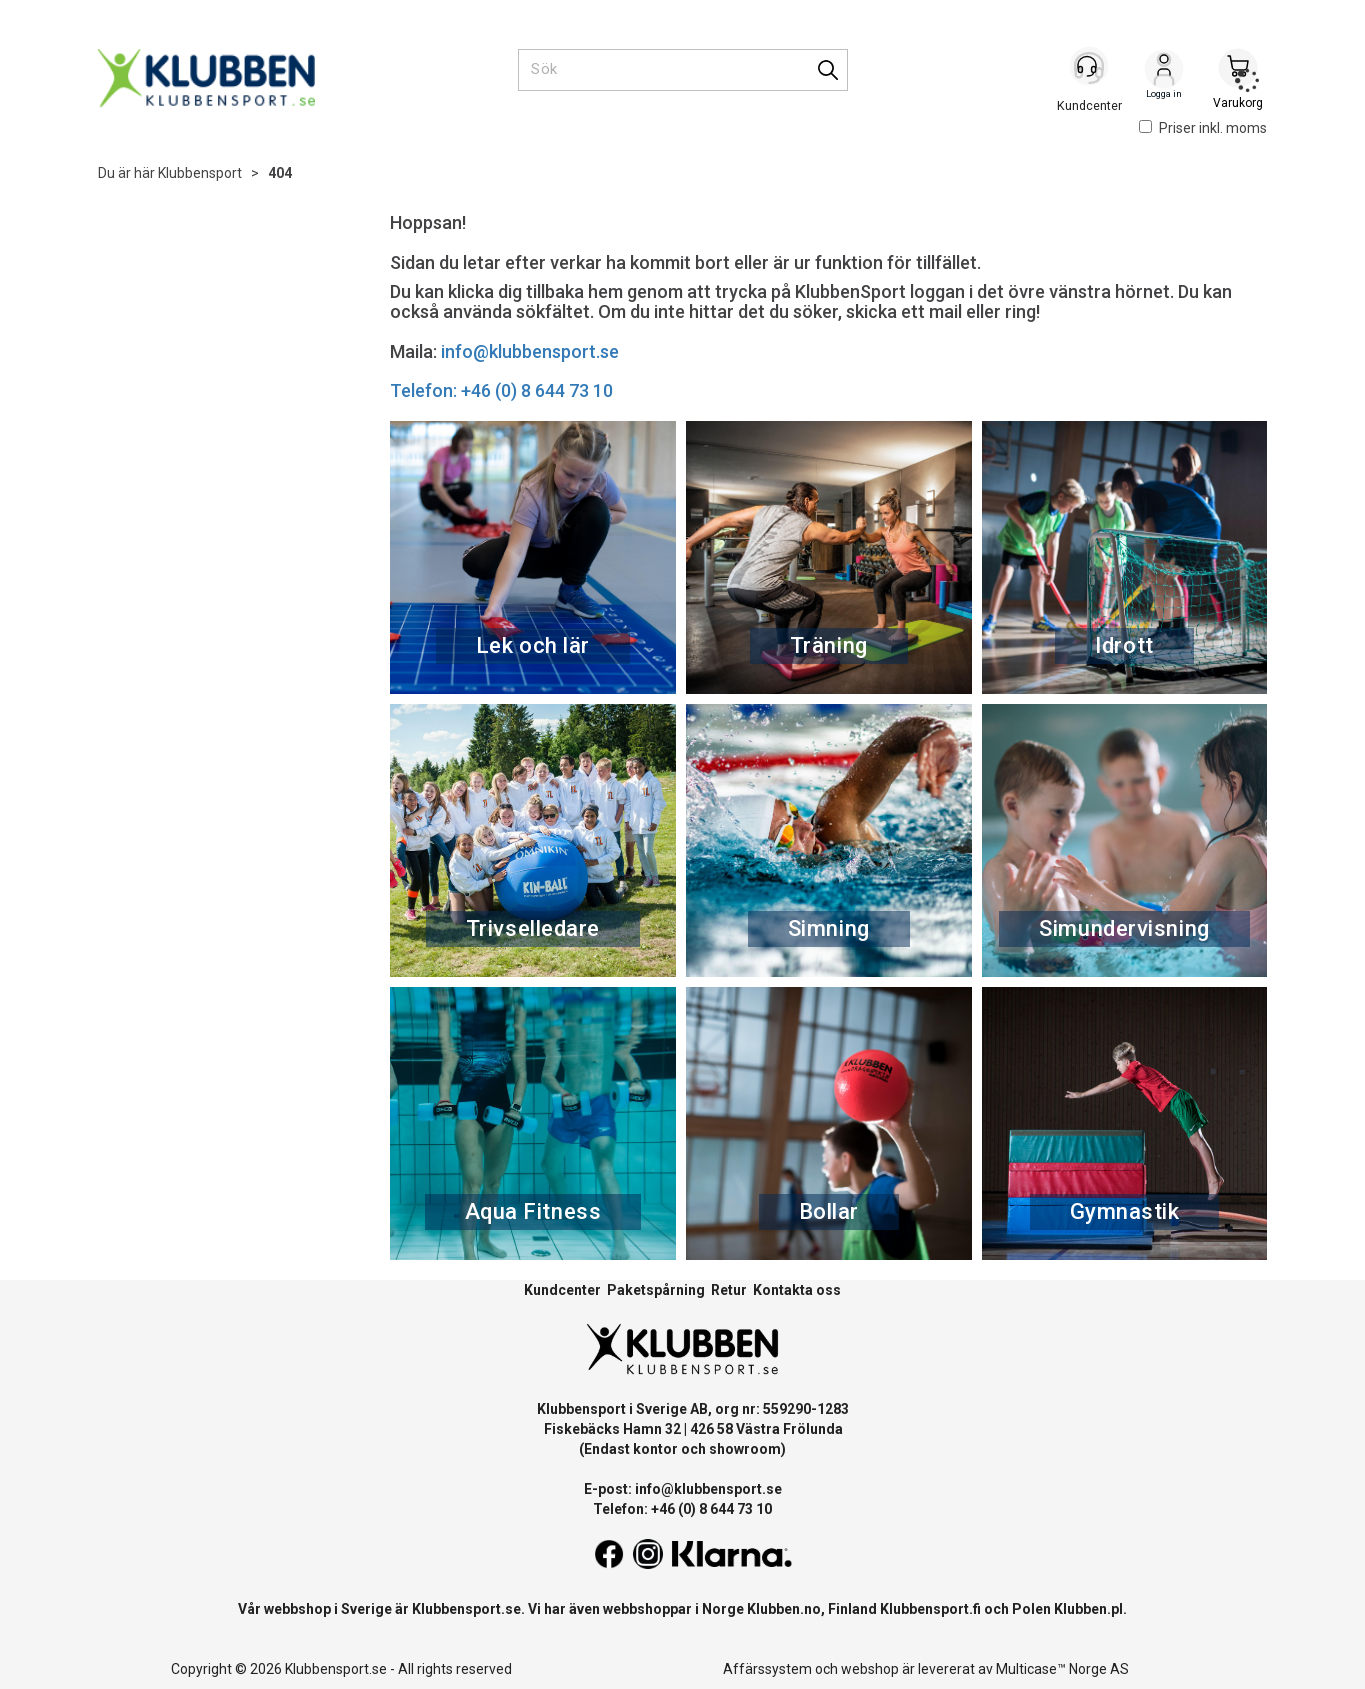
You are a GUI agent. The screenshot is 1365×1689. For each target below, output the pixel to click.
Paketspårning (656, 1290)
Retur (729, 1290)
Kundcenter (562, 1290)
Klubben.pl (1088, 1609)
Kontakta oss (797, 1290)
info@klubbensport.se (530, 351)
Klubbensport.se (466, 1609)
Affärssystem (767, 1669)
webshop (870, 1669)
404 (280, 173)
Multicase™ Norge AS (1062, 1669)
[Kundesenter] (1090, 69)
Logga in (1164, 71)
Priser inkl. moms (1203, 128)
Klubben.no (784, 1609)
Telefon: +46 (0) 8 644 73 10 (501, 390)
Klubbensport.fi (930, 1609)
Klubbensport (200, 173)
